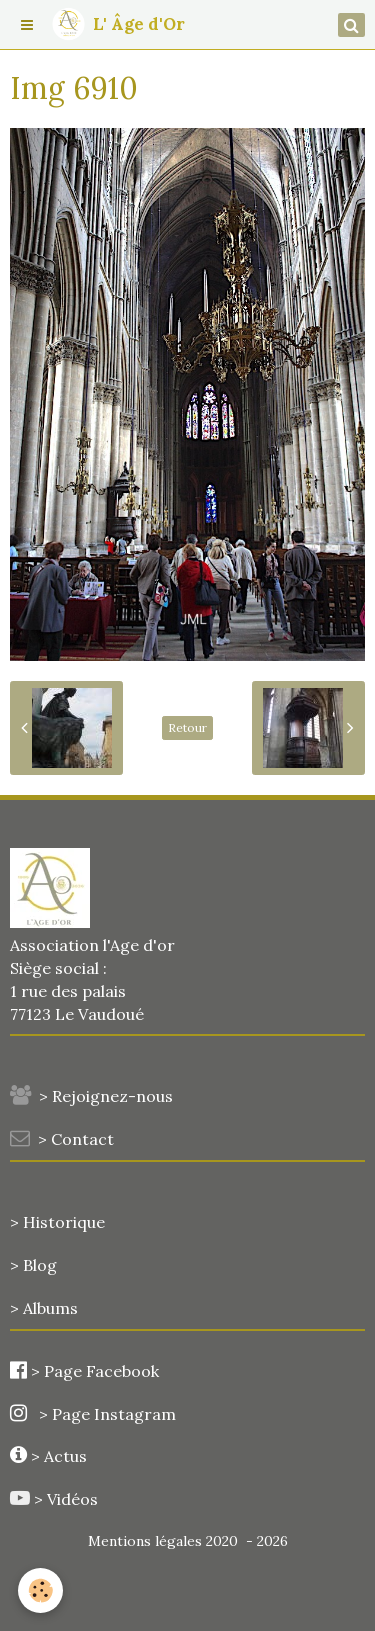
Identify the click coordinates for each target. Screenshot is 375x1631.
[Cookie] (40, 1590)
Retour (187, 727)
